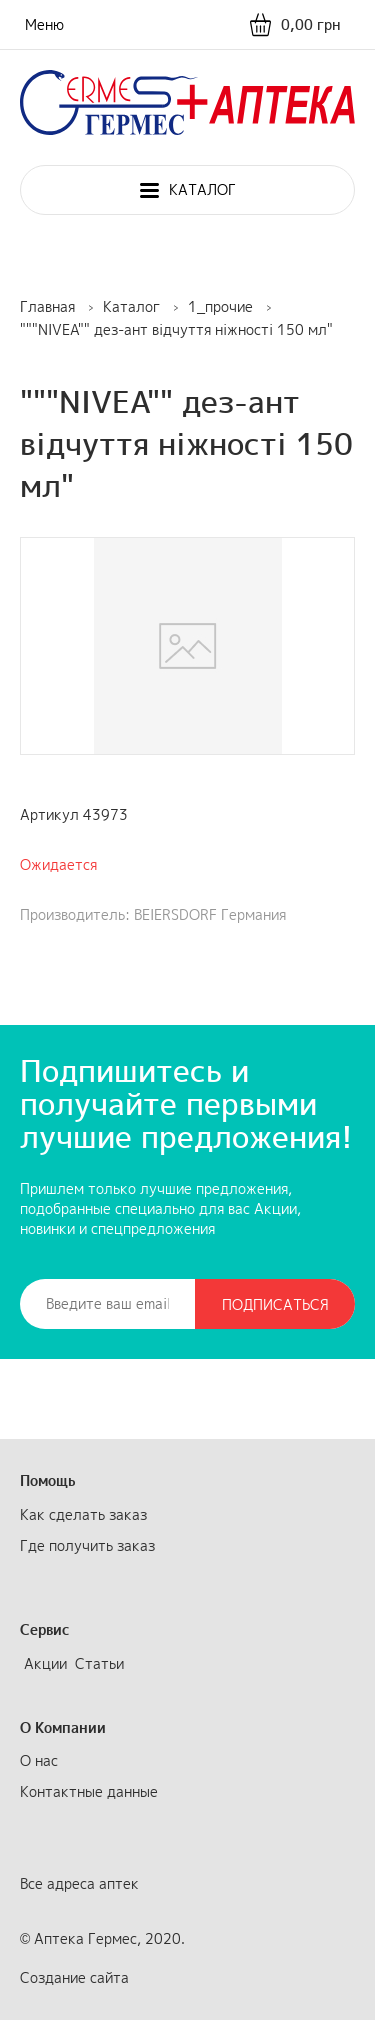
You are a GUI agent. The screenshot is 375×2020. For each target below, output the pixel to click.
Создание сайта (74, 1977)
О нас (39, 1760)
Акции (45, 1663)
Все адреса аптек (79, 1883)
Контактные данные (89, 1791)
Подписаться (275, 1304)
